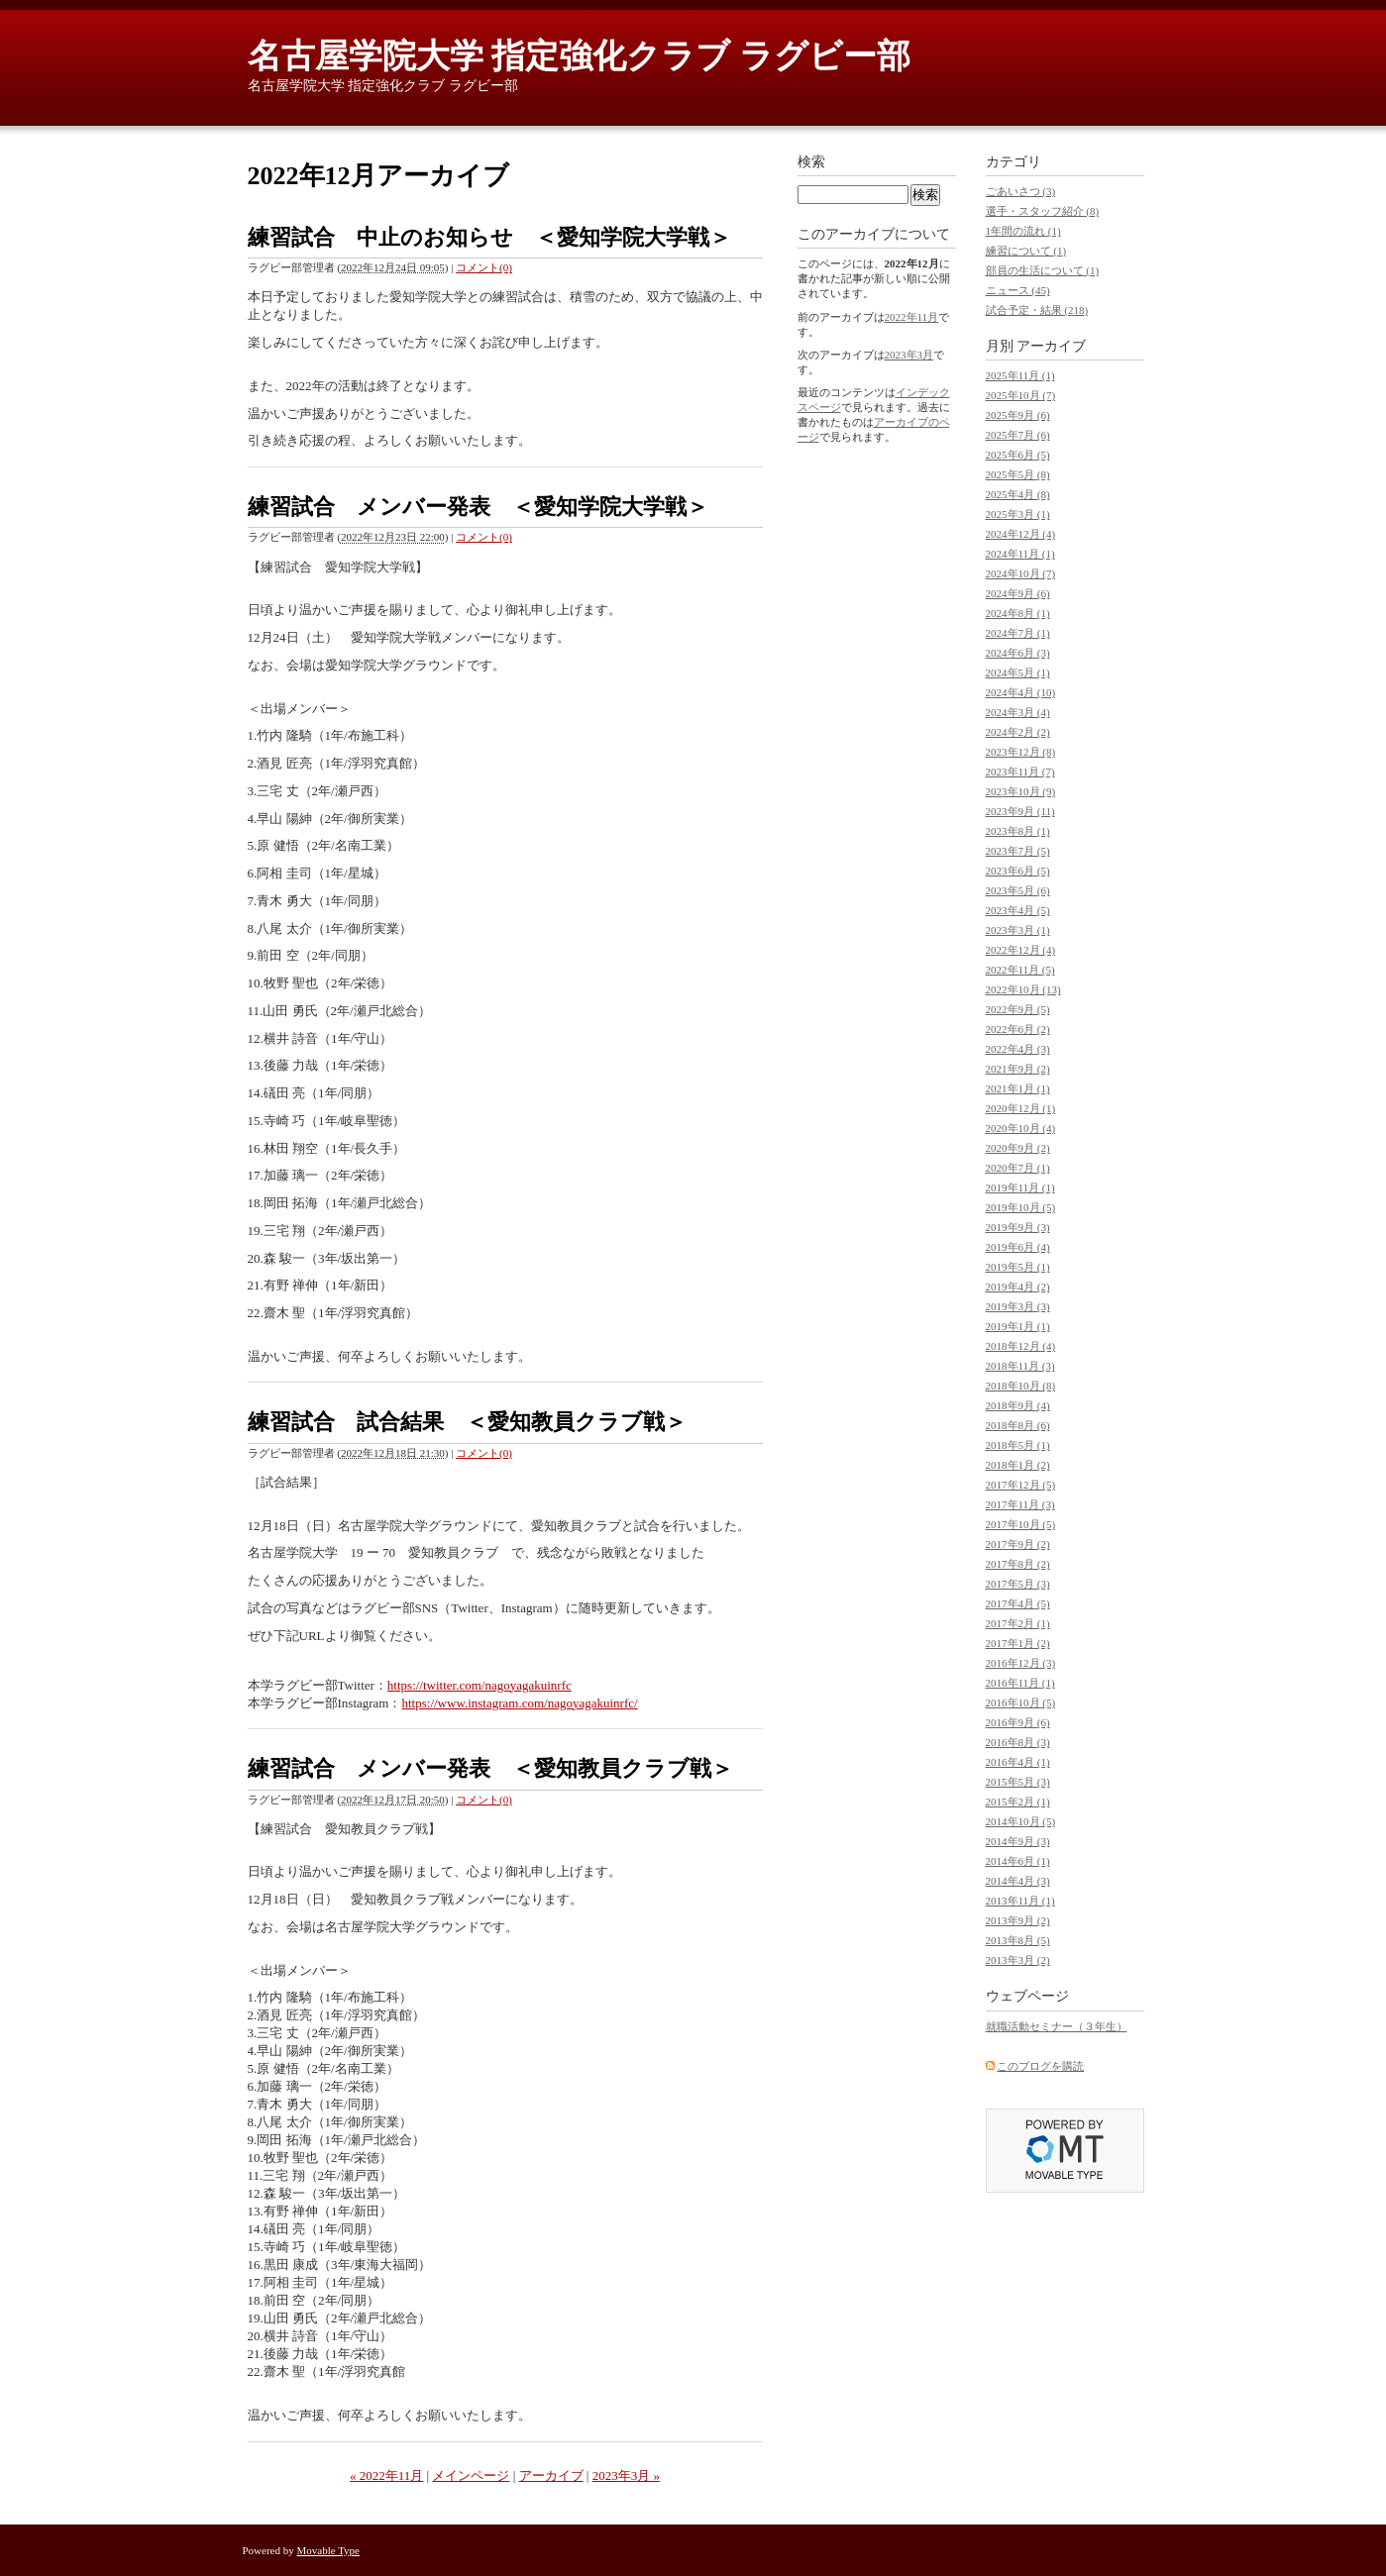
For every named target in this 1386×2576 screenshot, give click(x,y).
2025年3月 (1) (1018, 514)
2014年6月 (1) (1018, 1861)
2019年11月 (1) (1020, 1187)
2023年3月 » (626, 2475)
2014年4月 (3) (1018, 1881)
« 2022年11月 (386, 2475)
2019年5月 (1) (1018, 1267)
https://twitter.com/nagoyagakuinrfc (479, 1685)
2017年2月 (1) (1018, 1623)
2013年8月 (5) (1018, 1940)
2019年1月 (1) (1018, 1326)
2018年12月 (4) (1021, 1346)
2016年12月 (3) (1021, 1663)
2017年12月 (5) (1021, 1485)
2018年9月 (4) (1018, 1405)
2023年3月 (909, 355)
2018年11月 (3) (1020, 1366)
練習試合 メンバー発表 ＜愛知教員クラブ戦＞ (490, 1768)
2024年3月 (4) (1018, 712)
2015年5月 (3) (1018, 1782)
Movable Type (329, 2550)
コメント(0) (484, 267)
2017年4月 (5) (1018, 1603)
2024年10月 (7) (1021, 573)
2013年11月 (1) (1020, 1900)
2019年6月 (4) (1018, 1247)
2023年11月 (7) (1020, 771)
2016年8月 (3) (1018, 1742)
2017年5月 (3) (1018, 1584)
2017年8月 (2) (1018, 1564)
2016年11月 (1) (1020, 1683)
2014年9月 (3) (1018, 1841)
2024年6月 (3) (1018, 653)
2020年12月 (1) (1021, 1108)
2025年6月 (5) (1018, 455)
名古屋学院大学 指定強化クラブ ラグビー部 (579, 56)
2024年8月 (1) (1018, 613)
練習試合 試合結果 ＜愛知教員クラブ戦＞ (467, 1421)
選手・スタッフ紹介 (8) (1043, 211)
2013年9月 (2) (1018, 1920)
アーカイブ (551, 2475)
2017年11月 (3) (1020, 1504)
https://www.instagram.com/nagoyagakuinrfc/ (519, 1703)
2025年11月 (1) (1020, 375)
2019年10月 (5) (1021, 1207)
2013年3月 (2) (1018, 1960)
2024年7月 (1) (1018, 633)
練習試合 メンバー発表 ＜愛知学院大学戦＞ (478, 506)
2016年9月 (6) (1018, 1722)
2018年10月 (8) (1021, 1385)
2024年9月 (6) (1018, 593)
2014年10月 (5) (1021, 1821)
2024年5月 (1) (1018, 672)
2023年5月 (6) (1018, 890)
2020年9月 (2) (1018, 1148)
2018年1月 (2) (1018, 1465)
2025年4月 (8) (1018, 494)
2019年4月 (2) (1018, 1286)
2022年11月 (912, 317)
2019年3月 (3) (1018, 1306)
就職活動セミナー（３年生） (1056, 2026)
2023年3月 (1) (1018, 930)
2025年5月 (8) (1018, 474)
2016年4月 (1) (1018, 1762)
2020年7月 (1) (1018, 1168)
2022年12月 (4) (1021, 950)
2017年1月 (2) (1018, 1643)
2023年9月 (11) (1020, 811)
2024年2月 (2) (1018, 732)
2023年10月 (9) (1021, 791)
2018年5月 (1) (1018, 1445)
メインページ (470, 2475)
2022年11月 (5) (1020, 970)
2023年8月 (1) (1018, 831)
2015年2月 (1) (1018, 1801)
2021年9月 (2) (1018, 1069)
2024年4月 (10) (1021, 692)
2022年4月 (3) (1018, 1049)
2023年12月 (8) (1021, 752)
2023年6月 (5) (1018, 870)
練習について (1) (1026, 251)
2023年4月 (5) (1018, 910)
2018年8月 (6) (1018, 1425)
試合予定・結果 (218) (1037, 310)
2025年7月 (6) (1018, 435)
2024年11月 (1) (1020, 554)
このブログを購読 (1040, 2066)
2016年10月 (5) (1021, 1702)
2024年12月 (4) (1021, 534)
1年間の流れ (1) (1023, 231)
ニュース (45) (1018, 290)
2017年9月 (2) (1018, 1544)
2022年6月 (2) (1018, 1029)
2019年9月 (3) (1018, 1227)
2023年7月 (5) (1018, 851)
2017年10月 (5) (1021, 1524)
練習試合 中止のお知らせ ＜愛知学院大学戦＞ (489, 237)
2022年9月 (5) (1018, 1009)
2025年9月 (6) (1018, 415)
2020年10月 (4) (1021, 1128)
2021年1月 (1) (1018, 1088)
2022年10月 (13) (1023, 989)
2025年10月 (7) (1021, 395)
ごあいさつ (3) (1021, 191)
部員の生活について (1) (1043, 270)
